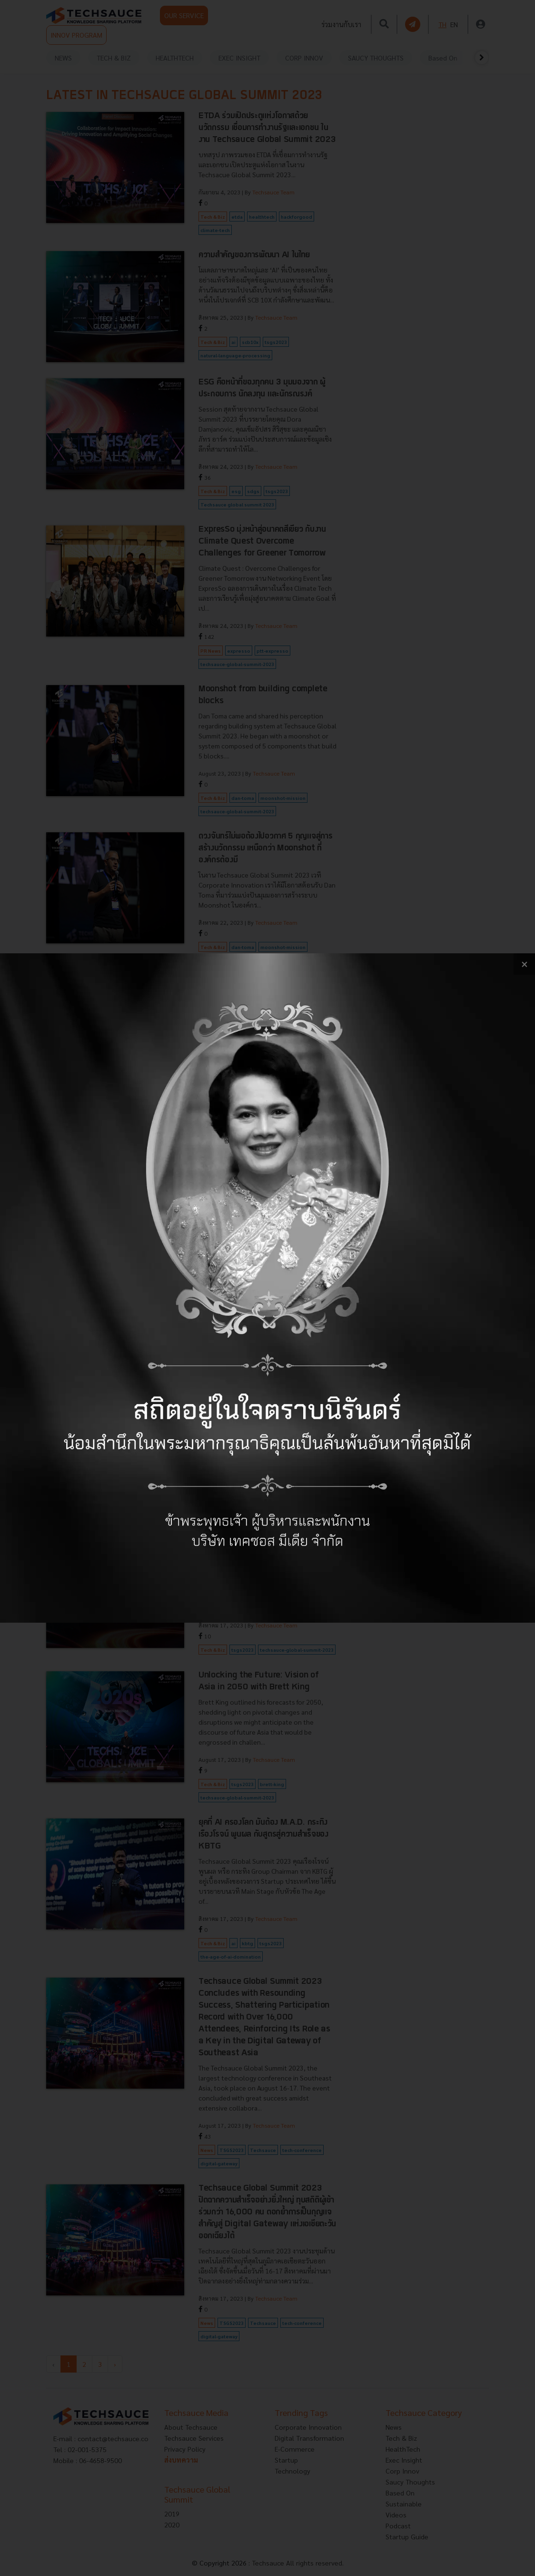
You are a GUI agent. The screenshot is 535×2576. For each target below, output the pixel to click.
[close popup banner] (524, 964)
